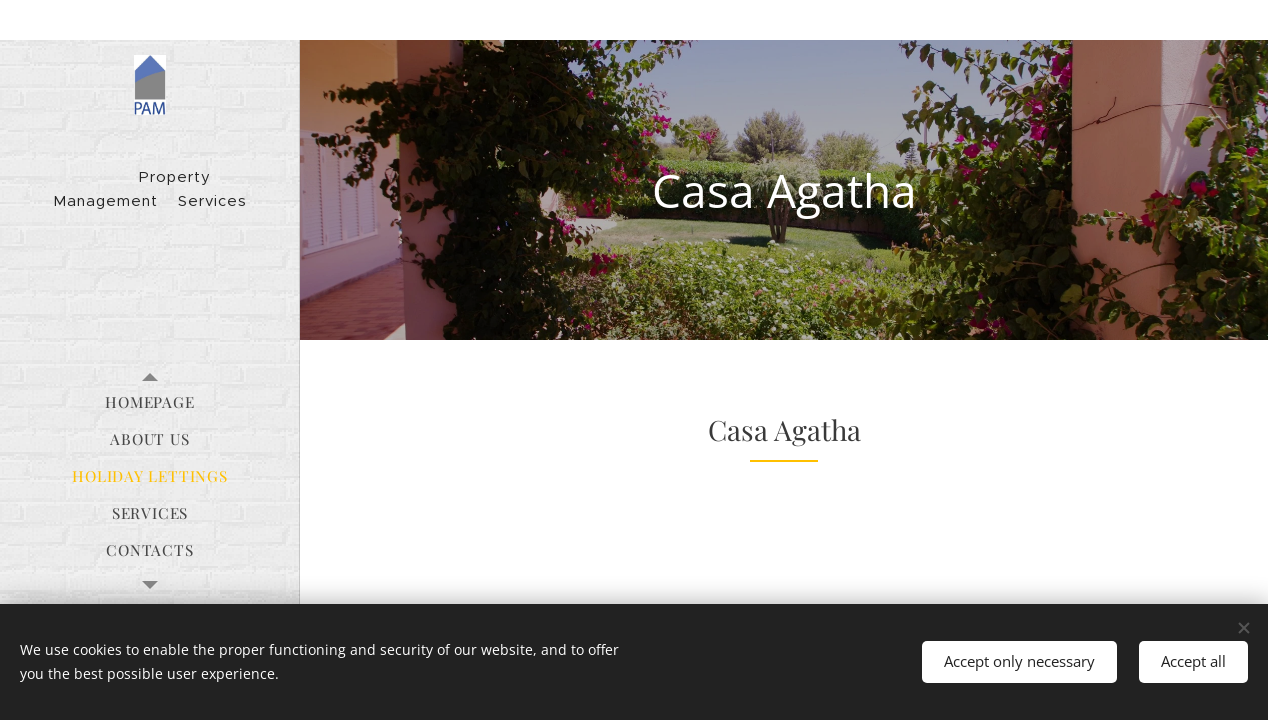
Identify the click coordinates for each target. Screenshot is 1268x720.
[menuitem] (150, 402)
